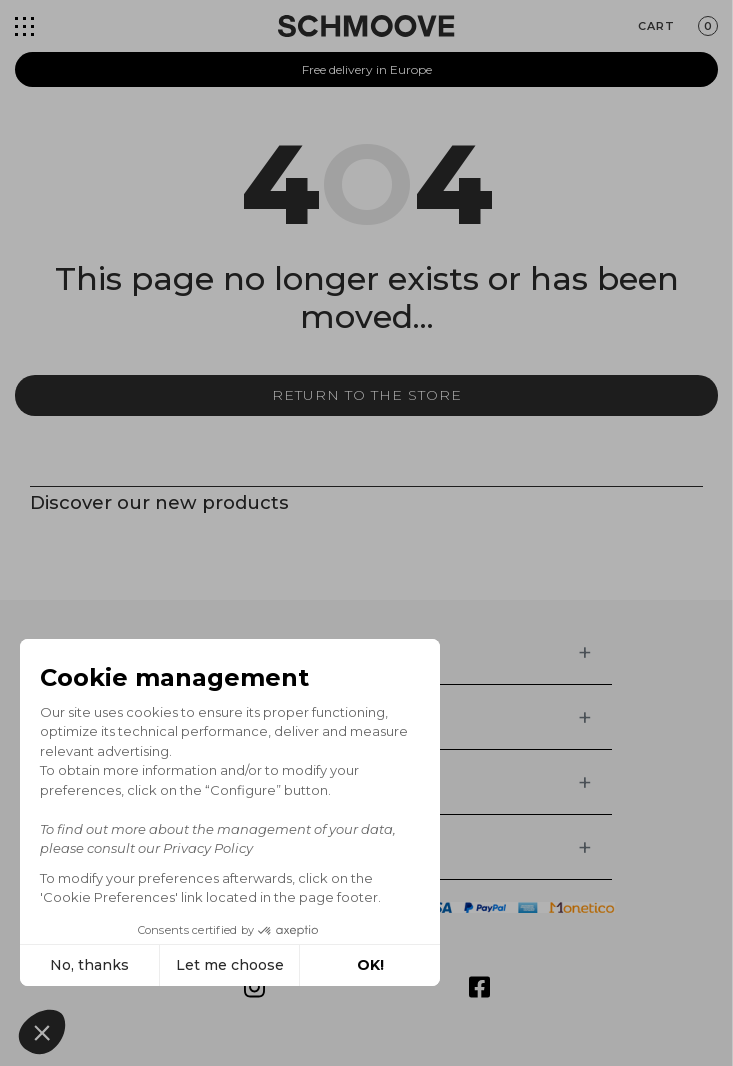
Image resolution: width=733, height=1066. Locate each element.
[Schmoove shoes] (366, 26)
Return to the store (367, 395)
